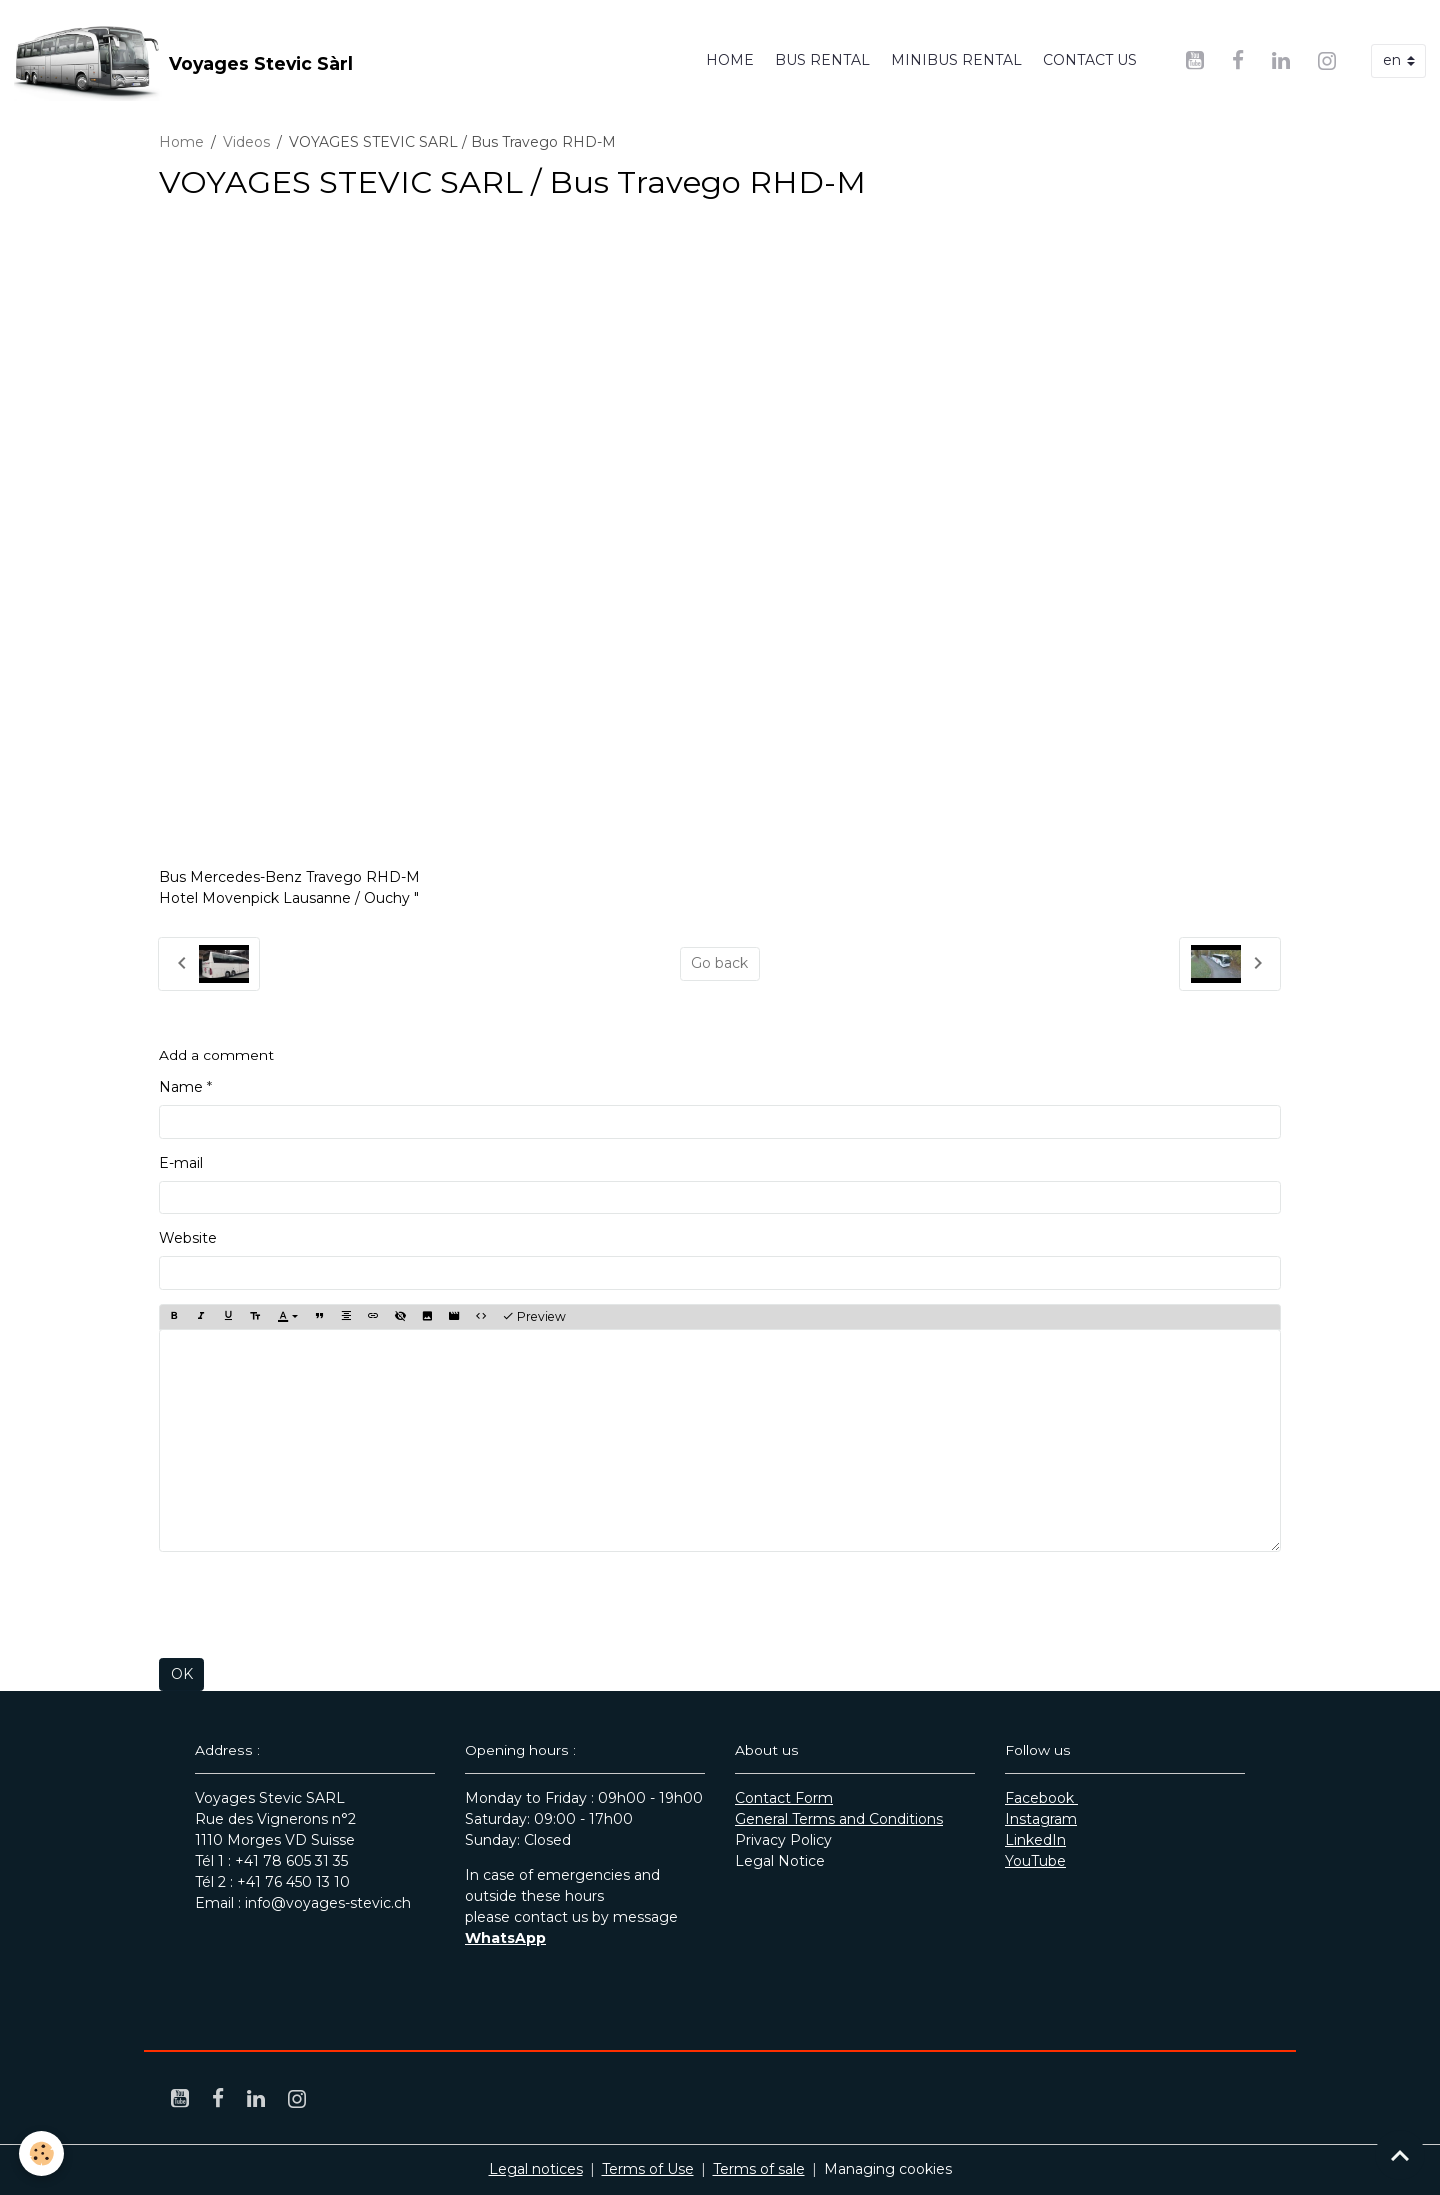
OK (182, 1674)
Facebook (1041, 1798)
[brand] (183, 61)
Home (730, 60)
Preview (534, 1316)
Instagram (1041, 1819)
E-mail (181, 1163)
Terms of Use (648, 2169)
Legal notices (536, 2169)
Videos (246, 142)
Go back (719, 963)
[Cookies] (42, 2153)
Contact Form (784, 1798)
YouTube (1035, 1861)
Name (181, 1087)
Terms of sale (759, 2169)
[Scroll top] (1400, 2155)
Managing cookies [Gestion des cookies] (888, 2169)
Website (188, 1238)
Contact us (1090, 60)
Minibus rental (956, 60)
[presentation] (311, 1605)
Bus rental (822, 60)
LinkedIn (1035, 1840)
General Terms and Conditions (839, 1819)
